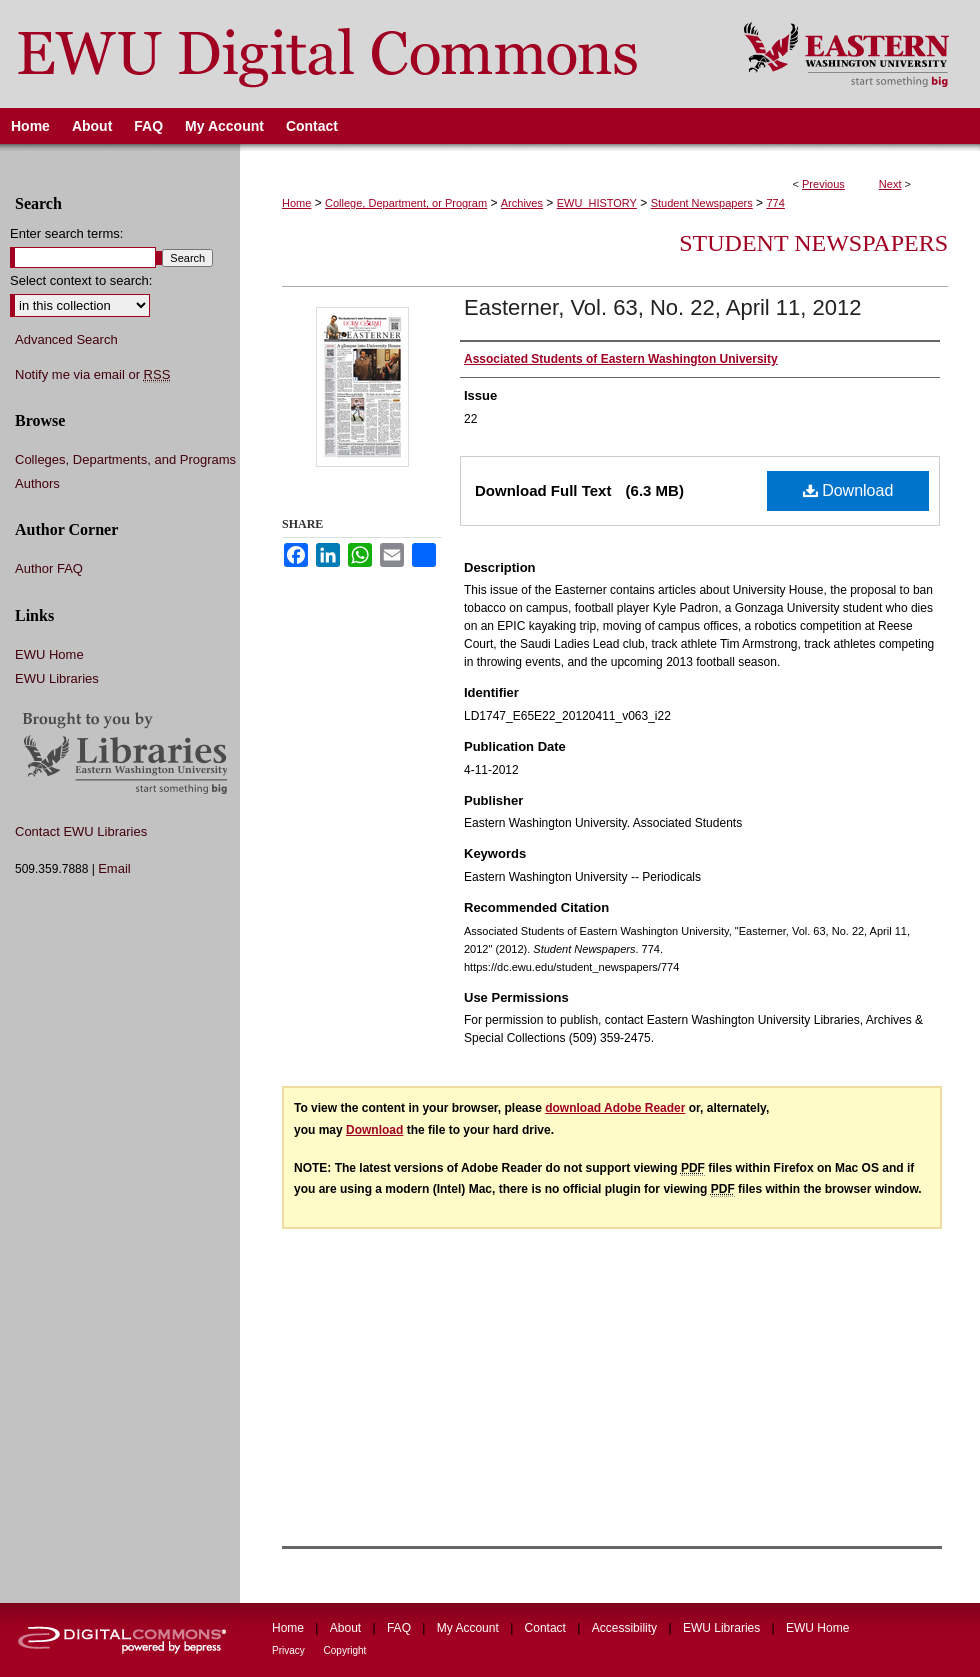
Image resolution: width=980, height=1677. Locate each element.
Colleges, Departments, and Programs (125, 459)
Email (114, 868)
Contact (547, 1628)
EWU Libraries (57, 678)
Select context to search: (81, 280)
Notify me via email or (92, 375)
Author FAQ (49, 568)
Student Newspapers (702, 203)
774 (775, 203)
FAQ (400, 1628)
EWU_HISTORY (597, 203)
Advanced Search (66, 339)
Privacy (290, 1650)
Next (890, 184)
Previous (823, 184)
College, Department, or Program (406, 203)
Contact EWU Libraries (81, 831)
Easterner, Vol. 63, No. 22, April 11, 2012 (662, 307)
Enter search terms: (66, 233)
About (347, 1628)
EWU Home (49, 654)
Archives (522, 203)
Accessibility (626, 1628)
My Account (469, 1628)
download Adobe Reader (615, 1108)
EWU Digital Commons (358, 54)
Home (296, 203)
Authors (37, 483)
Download (848, 490)
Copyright (345, 1650)
